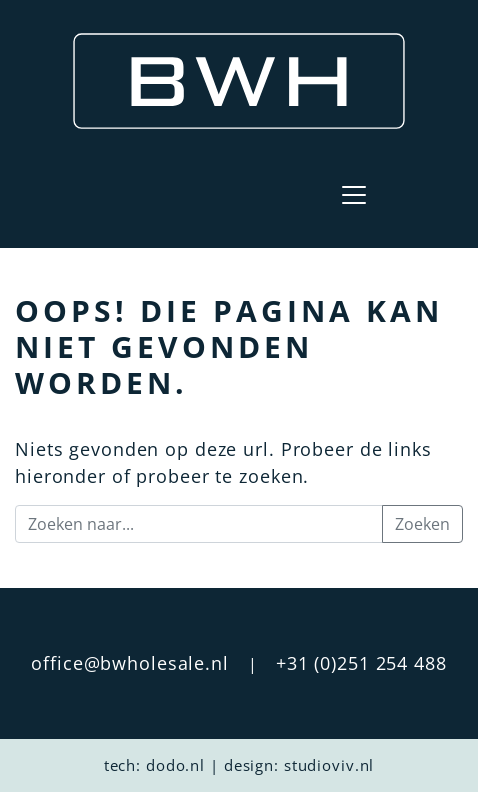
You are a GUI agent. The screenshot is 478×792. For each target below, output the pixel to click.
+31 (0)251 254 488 (361, 663)
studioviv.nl (329, 765)
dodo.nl (175, 765)
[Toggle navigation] (354, 195)
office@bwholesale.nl (130, 663)
